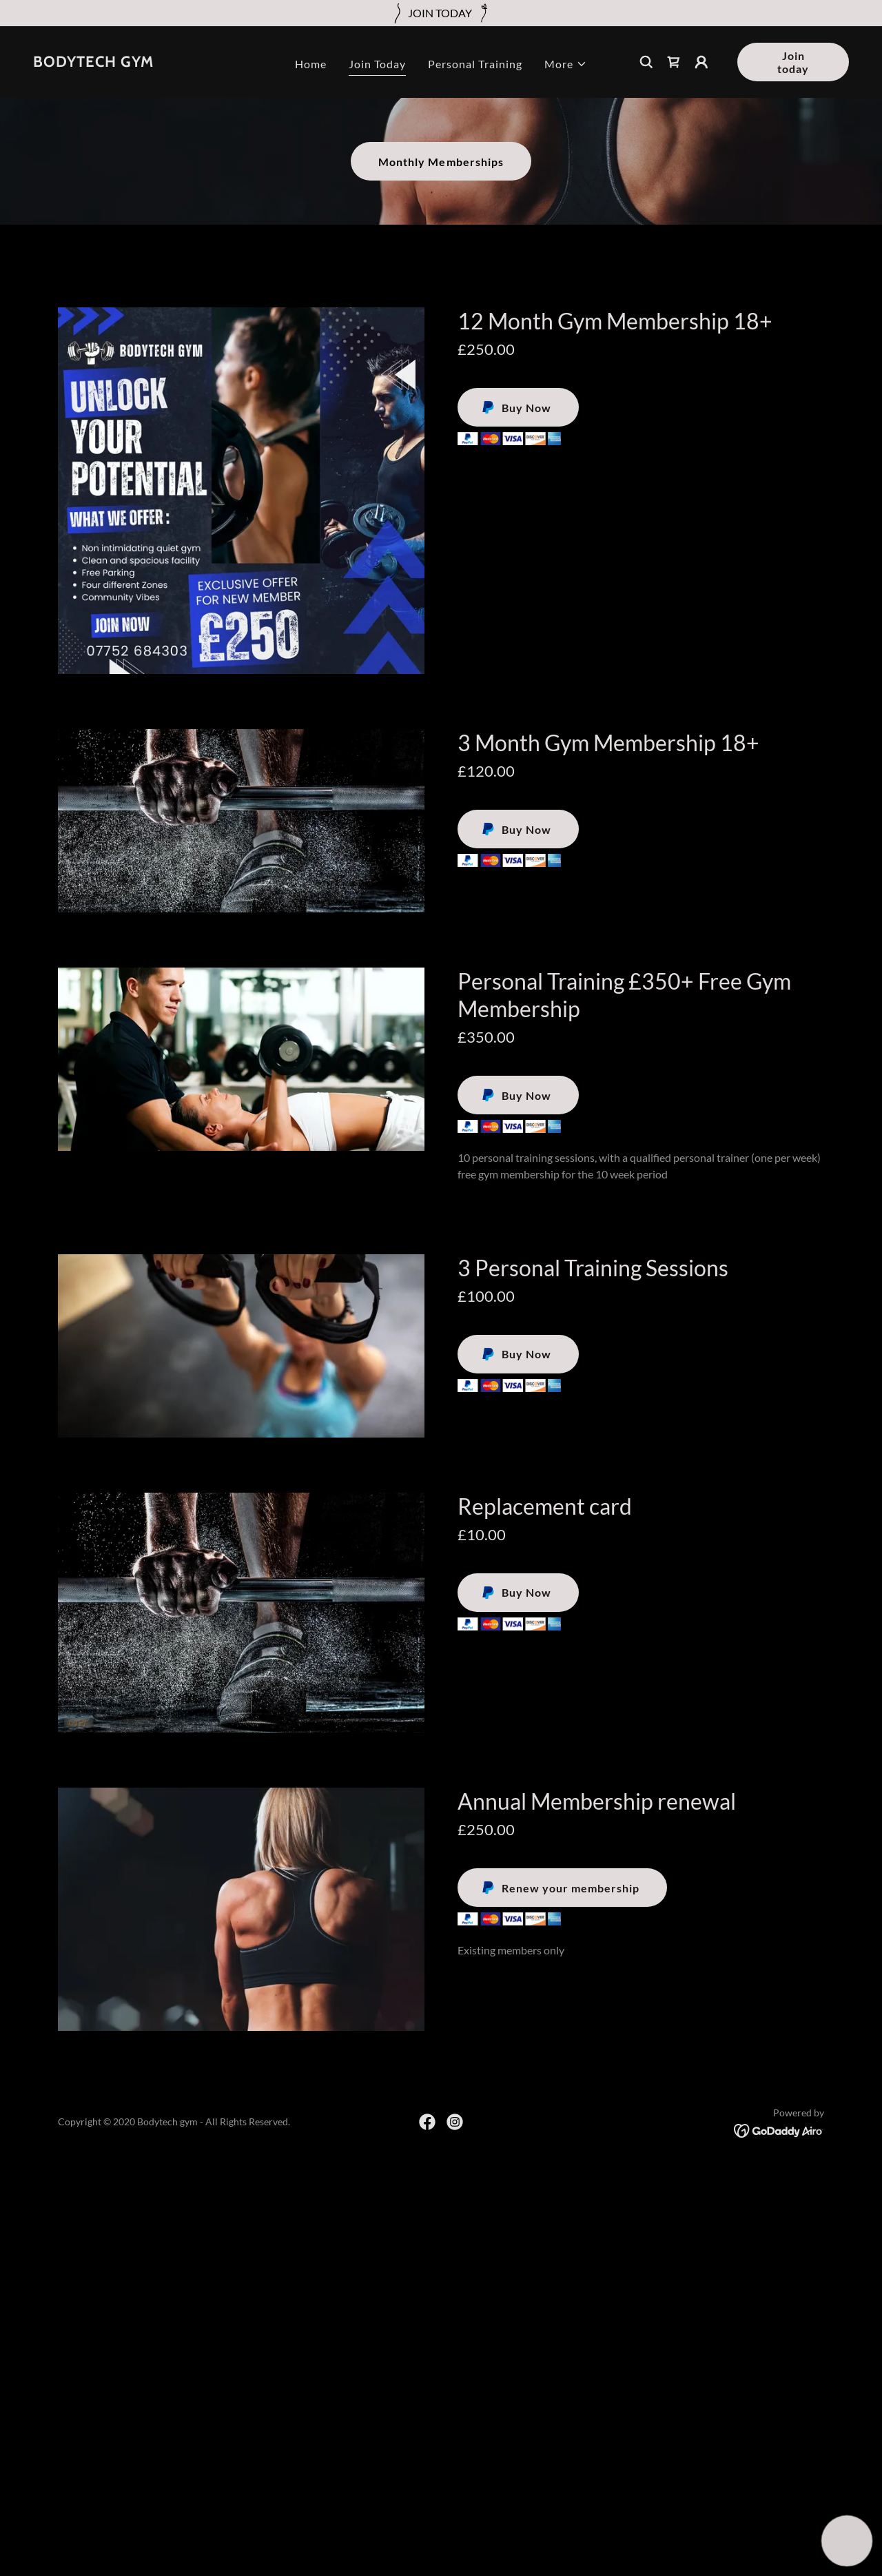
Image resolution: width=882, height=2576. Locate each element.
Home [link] (311, 63)
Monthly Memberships (440, 161)
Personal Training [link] (475, 63)
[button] (565, 64)
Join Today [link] (377, 63)
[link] (93, 62)
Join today (793, 62)
